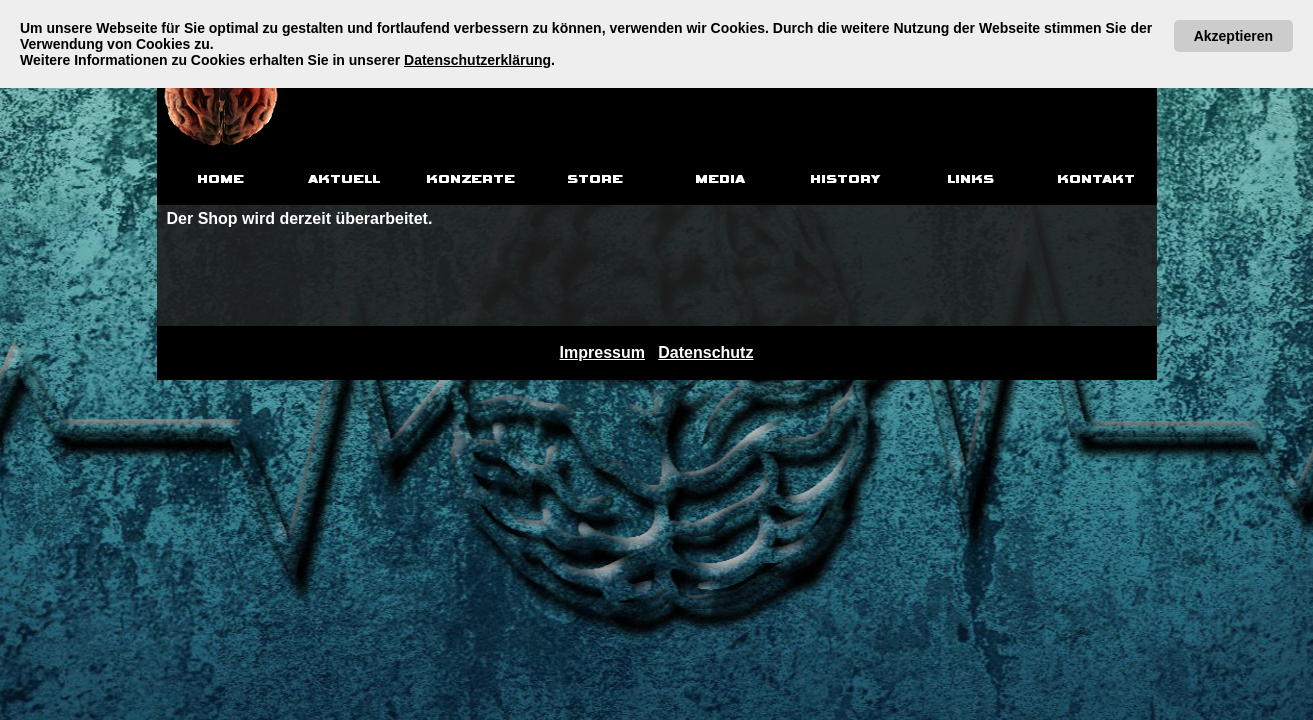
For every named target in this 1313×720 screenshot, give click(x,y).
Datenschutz (705, 352)
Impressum (602, 352)
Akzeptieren (1233, 36)
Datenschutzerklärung (477, 60)
